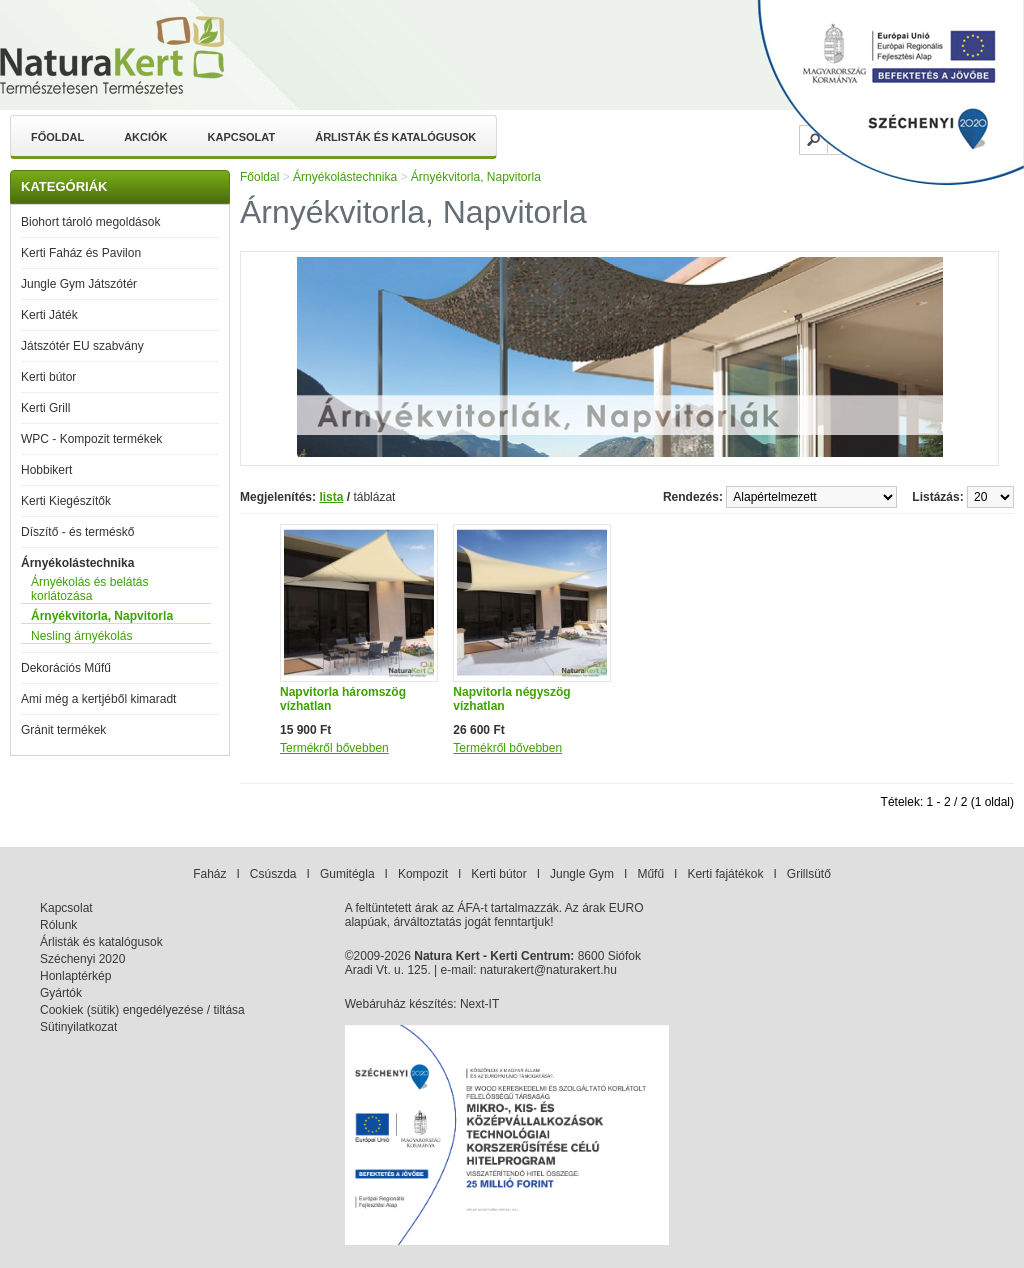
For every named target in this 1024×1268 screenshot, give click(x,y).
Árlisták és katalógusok (395, 137)
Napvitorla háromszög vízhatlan (343, 699)
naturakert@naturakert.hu (548, 970)
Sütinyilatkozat (78, 1027)
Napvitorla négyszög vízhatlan (511, 699)
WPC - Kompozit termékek (91, 439)
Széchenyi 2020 (82, 959)
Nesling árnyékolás (81, 636)
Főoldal (57, 137)
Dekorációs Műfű (66, 668)
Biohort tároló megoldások (90, 222)
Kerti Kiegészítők (66, 501)
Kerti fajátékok (725, 874)
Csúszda (273, 874)
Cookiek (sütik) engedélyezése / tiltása (142, 1010)
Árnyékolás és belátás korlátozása (89, 589)
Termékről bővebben (334, 748)
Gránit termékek (63, 730)
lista (331, 497)
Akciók (145, 137)
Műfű (650, 874)
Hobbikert (46, 470)
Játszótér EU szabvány (82, 346)
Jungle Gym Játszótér (79, 284)
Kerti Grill (45, 408)
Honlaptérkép (75, 976)
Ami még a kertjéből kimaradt (98, 699)
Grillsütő (809, 874)
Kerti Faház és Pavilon (81, 253)
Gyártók (61, 993)
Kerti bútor (48, 377)
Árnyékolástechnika (77, 563)
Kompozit (423, 874)
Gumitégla (347, 874)
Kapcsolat (242, 137)
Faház (209, 874)
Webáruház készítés (399, 1004)
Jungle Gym (582, 874)
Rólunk (58, 925)
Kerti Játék (49, 315)
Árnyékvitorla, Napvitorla (102, 616)
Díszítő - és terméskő (77, 532)
